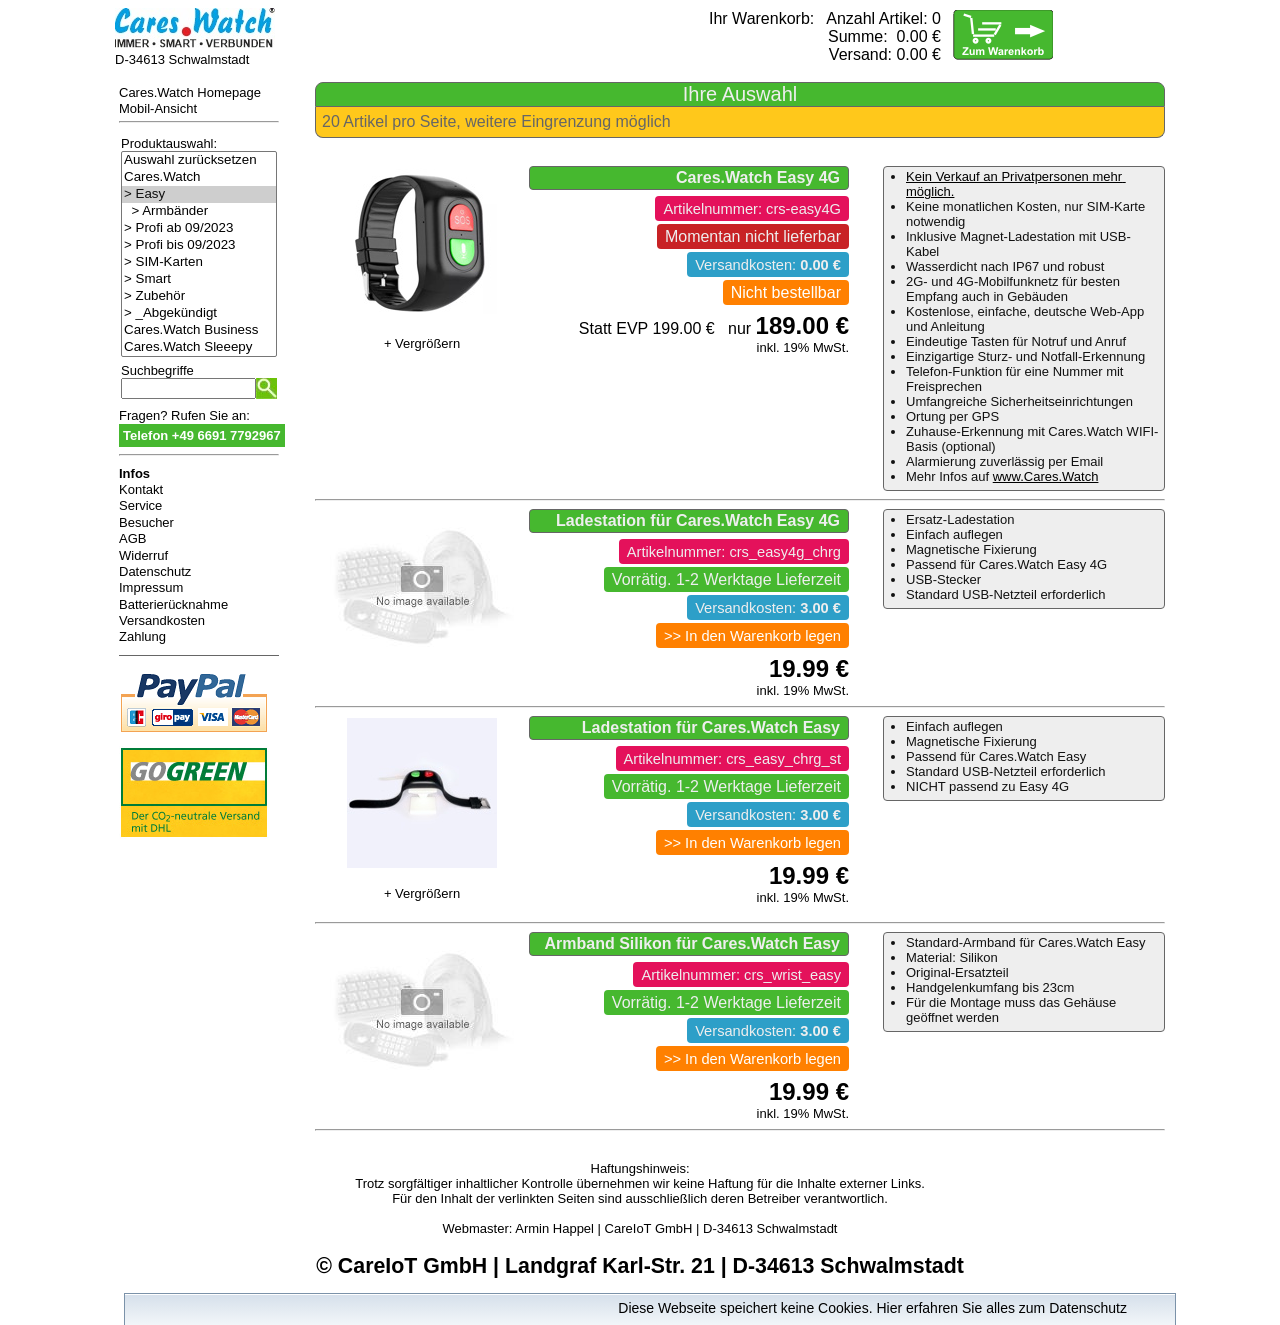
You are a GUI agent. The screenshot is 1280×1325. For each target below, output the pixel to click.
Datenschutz (155, 571)
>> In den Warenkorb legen (752, 636)
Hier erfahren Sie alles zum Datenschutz (1001, 1308)
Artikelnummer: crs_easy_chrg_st (732, 759)
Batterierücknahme (173, 604)
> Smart (199, 279)
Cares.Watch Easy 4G (758, 177)
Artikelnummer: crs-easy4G (752, 209)
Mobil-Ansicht (158, 108)
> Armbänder (199, 211)
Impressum (151, 587)
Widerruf (143, 555)
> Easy (199, 194)
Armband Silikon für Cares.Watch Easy (692, 943)
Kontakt (141, 489)
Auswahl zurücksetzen (199, 160)
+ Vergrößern (422, 343)
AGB (132, 538)
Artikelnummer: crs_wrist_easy (741, 975)
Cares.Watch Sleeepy (199, 347)
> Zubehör (199, 296)
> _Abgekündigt (199, 313)
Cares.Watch (199, 177)
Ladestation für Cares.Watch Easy (711, 727)
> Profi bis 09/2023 (199, 245)
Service (140, 505)
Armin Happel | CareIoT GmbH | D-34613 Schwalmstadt (676, 1228)
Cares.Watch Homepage (190, 92)
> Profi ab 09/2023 (199, 228)
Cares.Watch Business (199, 330)
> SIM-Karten (199, 262)
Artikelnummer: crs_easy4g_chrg (734, 552)
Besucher (146, 522)
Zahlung (142, 636)
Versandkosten (162, 620)
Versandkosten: (768, 265)
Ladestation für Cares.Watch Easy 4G (698, 520)
